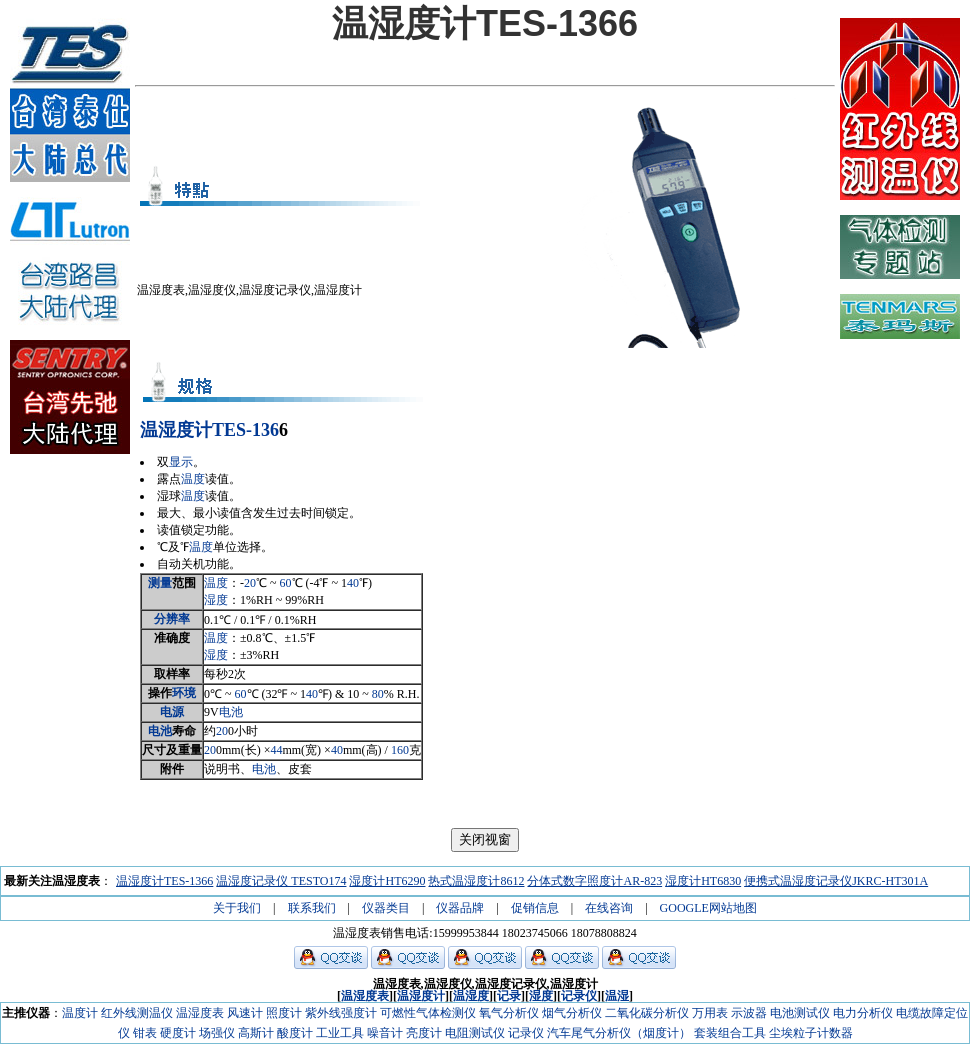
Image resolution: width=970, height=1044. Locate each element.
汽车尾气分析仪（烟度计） (619, 1033)
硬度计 (178, 1033)
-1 (253, 430)
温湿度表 (365, 996)
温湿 (617, 996)
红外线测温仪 (137, 1013)
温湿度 (471, 996)
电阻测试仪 (475, 1033)
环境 (184, 693)
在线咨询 (609, 908)
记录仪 (579, 996)
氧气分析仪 (509, 1013)
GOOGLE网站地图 (708, 908)
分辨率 (172, 619)
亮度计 (424, 1033)
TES (229, 430)
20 (250, 583)
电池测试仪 (800, 1013)
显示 (181, 462)
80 (378, 694)
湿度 (216, 600)
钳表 (145, 1033)
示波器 (749, 1013)
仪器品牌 (460, 908)
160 (400, 750)
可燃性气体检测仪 (428, 1013)
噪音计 (385, 1033)
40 (353, 583)
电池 (231, 712)
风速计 (245, 1013)
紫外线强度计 (341, 1013)
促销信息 (535, 908)
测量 (160, 583)
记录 (509, 996)
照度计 (284, 1013)
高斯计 (256, 1033)
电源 (172, 712)
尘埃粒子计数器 (811, 1033)
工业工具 (340, 1033)
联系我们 (312, 908)
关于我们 (237, 908)
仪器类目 (386, 908)
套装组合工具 (730, 1033)
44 (276, 750)
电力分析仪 (863, 1013)
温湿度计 (176, 430)
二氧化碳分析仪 (647, 1013)
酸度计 (295, 1033)
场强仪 (217, 1033)
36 (270, 430)
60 (286, 583)
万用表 (710, 1013)
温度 (193, 479)
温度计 (80, 1013)
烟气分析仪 (572, 1013)
